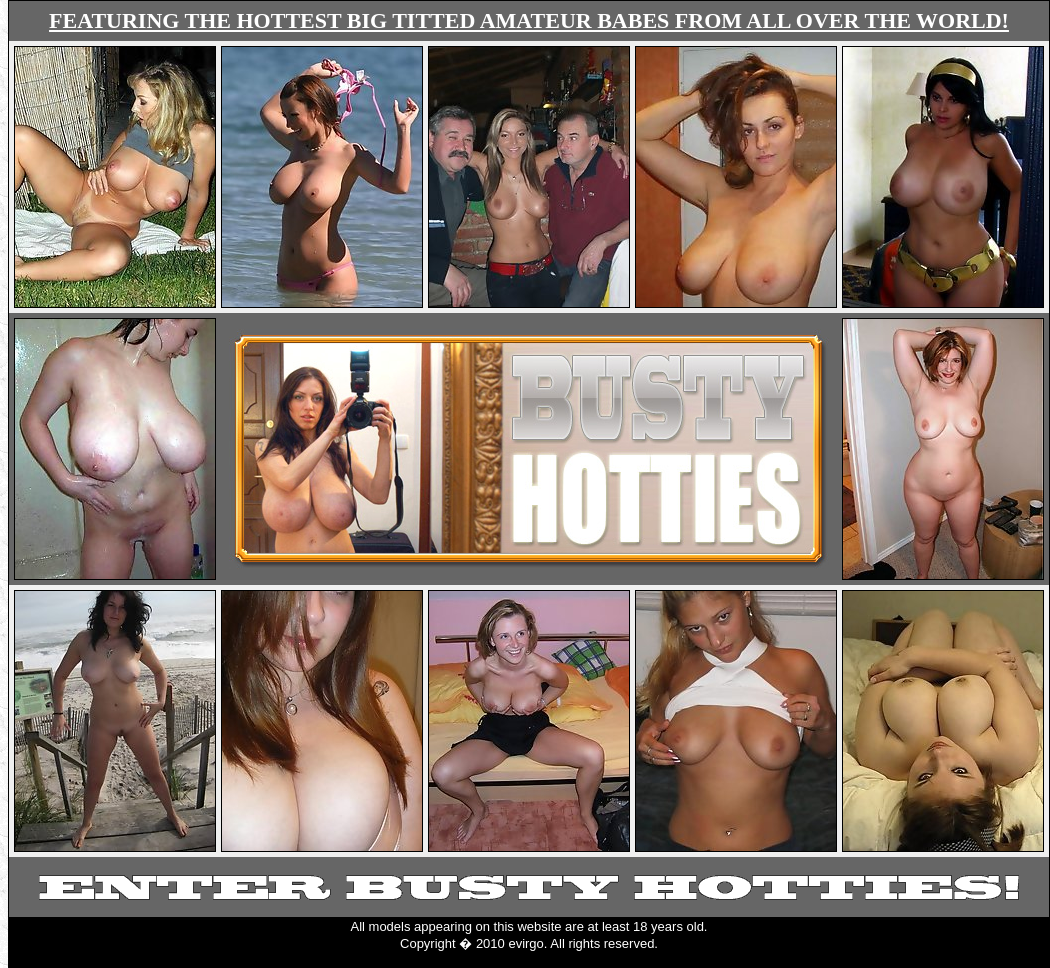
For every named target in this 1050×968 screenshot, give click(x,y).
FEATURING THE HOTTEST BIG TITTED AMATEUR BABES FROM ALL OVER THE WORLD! (529, 20)
